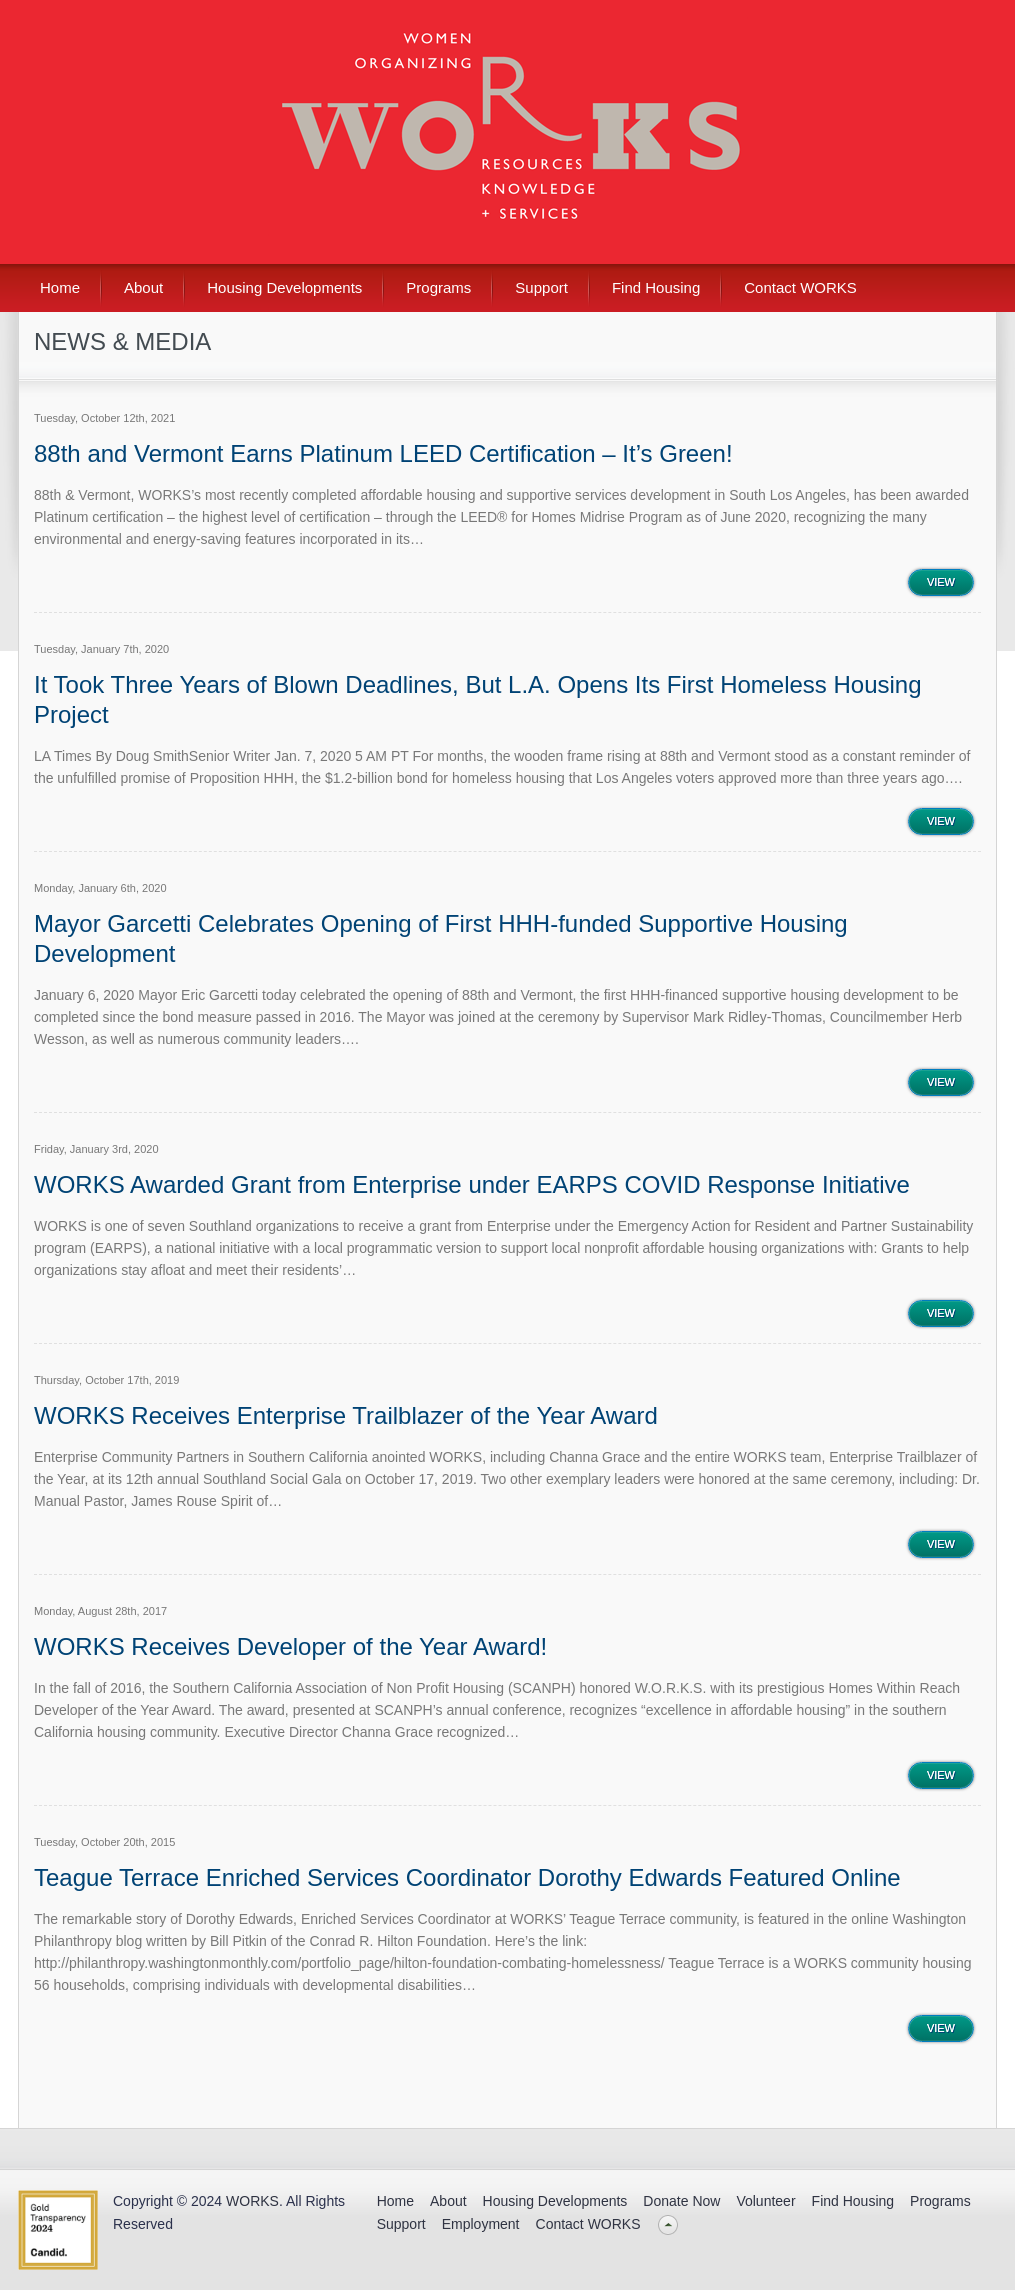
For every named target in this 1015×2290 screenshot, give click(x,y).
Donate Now (681, 2201)
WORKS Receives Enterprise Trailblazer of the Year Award (346, 1415)
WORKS (252, 2201)
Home (60, 287)
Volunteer (765, 2201)
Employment (481, 2224)
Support (541, 287)
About (143, 287)
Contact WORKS (800, 287)
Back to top (668, 2224)
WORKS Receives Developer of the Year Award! (290, 1646)
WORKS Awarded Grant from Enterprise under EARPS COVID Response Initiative (472, 1184)
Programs (438, 287)
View (941, 582)
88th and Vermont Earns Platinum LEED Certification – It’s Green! (383, 453)
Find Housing (656, 287)
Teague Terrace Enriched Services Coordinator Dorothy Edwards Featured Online (467, 1877)
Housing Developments (284, 287)
